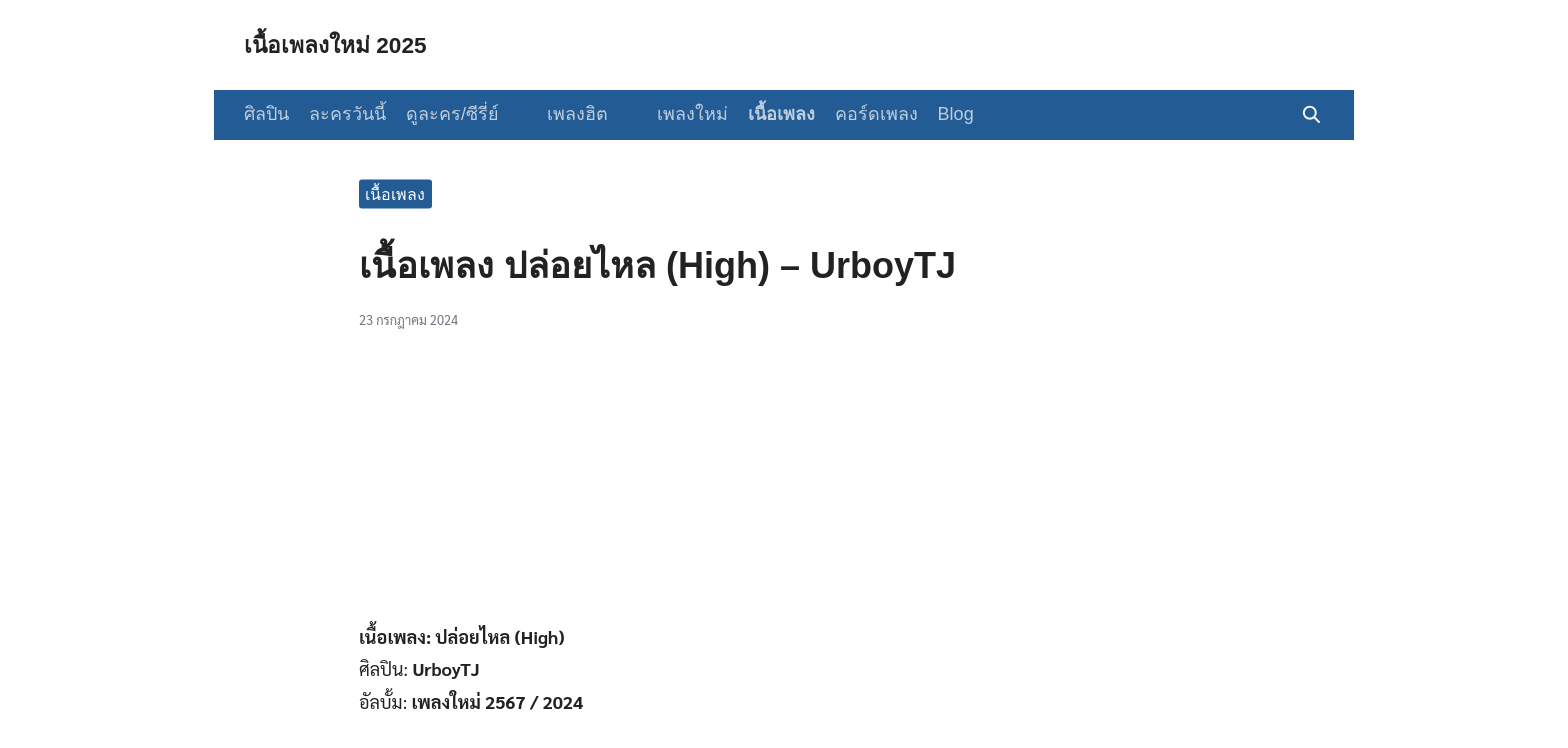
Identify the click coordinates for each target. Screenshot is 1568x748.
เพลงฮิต (569, 114)
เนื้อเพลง (764, 114)
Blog (939, 114)
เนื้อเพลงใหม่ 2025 (340, 44)
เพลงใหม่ (675, 114)
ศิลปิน (266, 114)
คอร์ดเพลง (859, 114)
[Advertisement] (784, 487)
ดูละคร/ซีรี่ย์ (452, 114)
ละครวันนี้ (347, 114)
